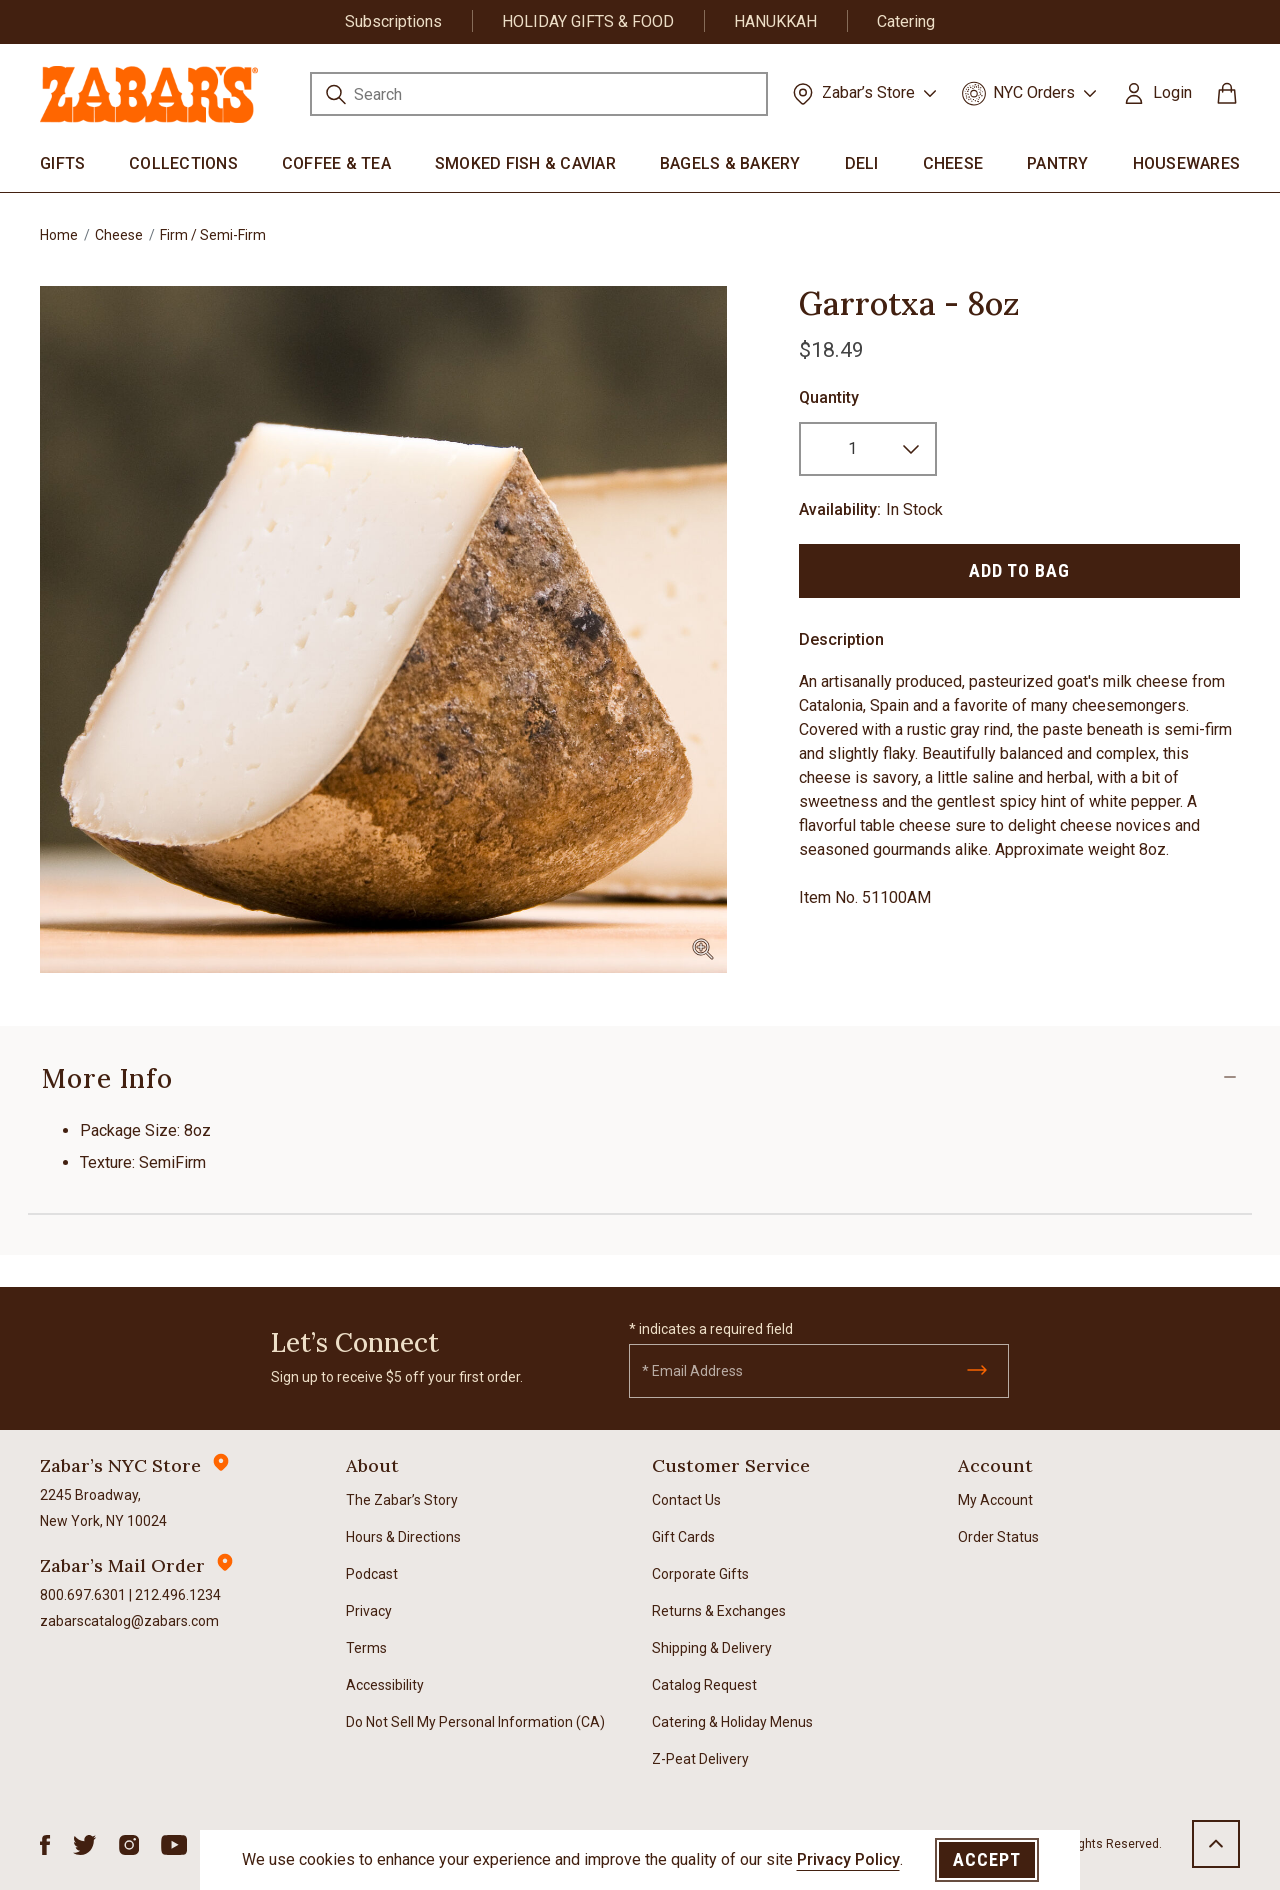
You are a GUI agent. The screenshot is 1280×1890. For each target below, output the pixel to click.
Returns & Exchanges (719, 1611)
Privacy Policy (848, 1859)
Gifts (62, 163)
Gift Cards (683, 1537)
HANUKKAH (775, 21)
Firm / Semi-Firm (213, 235)
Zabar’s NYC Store (120, 1465)
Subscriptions (393, 21)
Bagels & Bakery (730, 163)
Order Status (998, 1537)
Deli (862, 163)
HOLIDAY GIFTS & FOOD (588, 21)
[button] (1156, 93)
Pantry (1058, 163)
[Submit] (977, 1370)
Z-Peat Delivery (700, 1759)
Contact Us (686, 1500)
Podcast (372, 1574)
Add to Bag (1019, 570)
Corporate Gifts (700, 1574)
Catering (906, 21)
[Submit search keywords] (336, 97)
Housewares (1187, 163)
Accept (987, 1859)
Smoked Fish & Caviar (525, 163)
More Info (107, 1078)
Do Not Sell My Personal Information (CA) (475, 1722)
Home (59, 235)
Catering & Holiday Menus (732, 1722)
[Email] (819, 1371)
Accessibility (385, 1685)
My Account (995, 1500)
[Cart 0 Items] (1227, 100)
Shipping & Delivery (712, 1648)
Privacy (369, 1611)
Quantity (829, 397)
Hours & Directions (403, 1537)
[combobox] (539, 94)
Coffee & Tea (336, 163)
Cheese (953, 163)
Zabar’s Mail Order (122, 1565)
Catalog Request (704, 1685)
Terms (366, 1648)
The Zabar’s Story (402, 1500)
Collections (183, 163)
